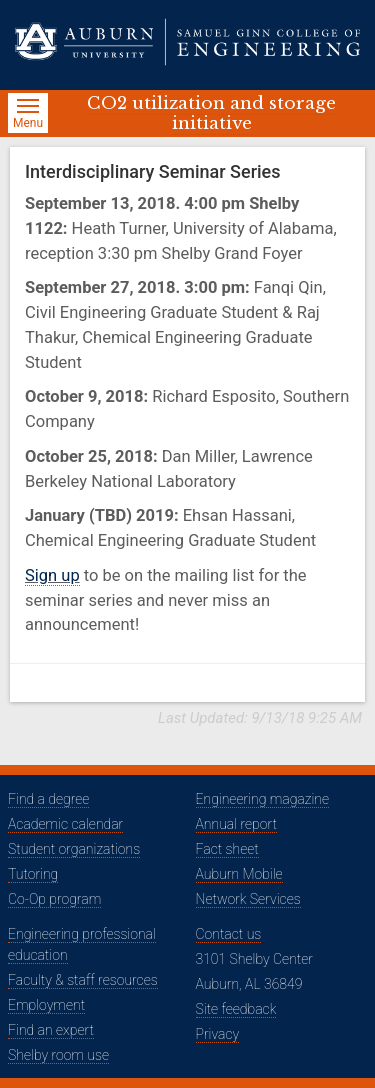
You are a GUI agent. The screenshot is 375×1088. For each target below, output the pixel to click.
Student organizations (74, 849)
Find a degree (48, 799)
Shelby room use (58, 1055)
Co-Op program (54, 899)
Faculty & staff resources (83, 980)
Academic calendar (65, 824)
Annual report (236, 824)
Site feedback (236, 1009)
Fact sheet (227, 849)
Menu (30, 115)
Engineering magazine (263, 799)
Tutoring (33, 874)
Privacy (218, 1034)
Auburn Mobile (239, 874)
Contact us (229, 934)
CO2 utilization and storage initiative (211, 113)
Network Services (248, 899)
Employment (46, 1005)
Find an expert (51, 1030)
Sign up (52, 575)
